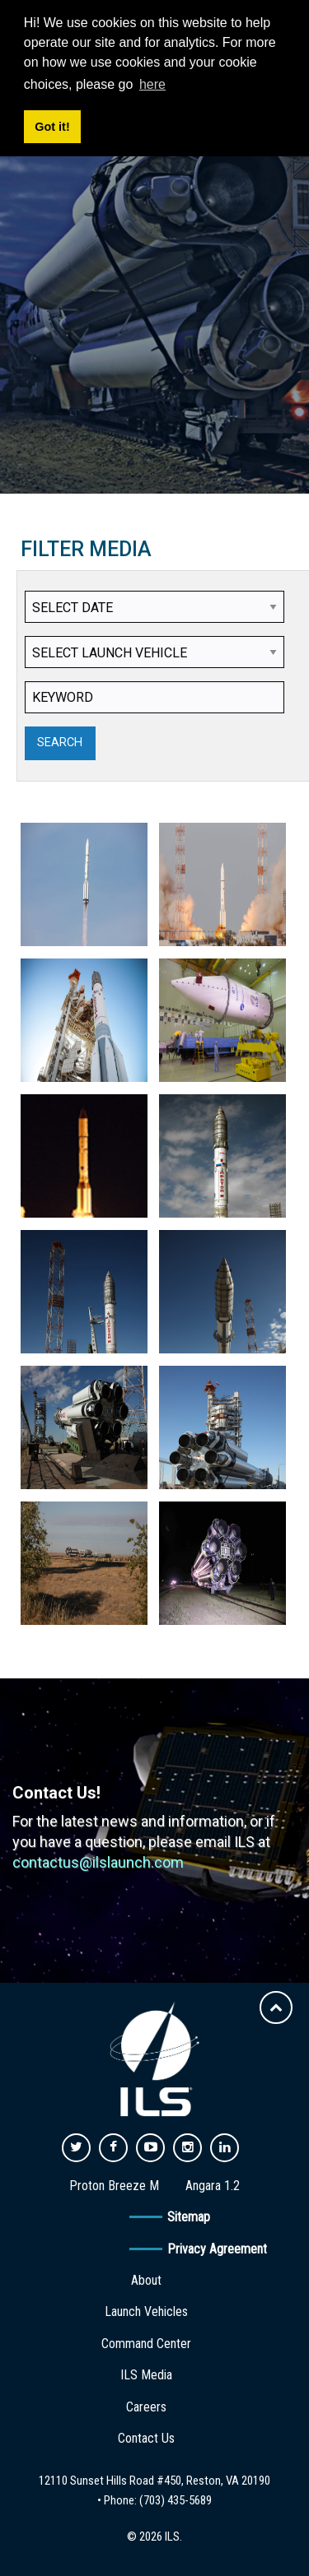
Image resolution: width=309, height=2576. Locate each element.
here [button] (152, 84)
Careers (146, 2407)
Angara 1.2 (212, 2185)
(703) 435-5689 (175, 2500)
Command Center (146, 2343)
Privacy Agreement (217, 2249)
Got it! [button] (52, 126)
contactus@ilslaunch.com (98, 1862)
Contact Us (146, 2438)
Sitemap (188, 2217)
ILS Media (146, 2375)
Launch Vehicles (146, 2311)
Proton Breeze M (114, 2185)
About (146, 2280)
